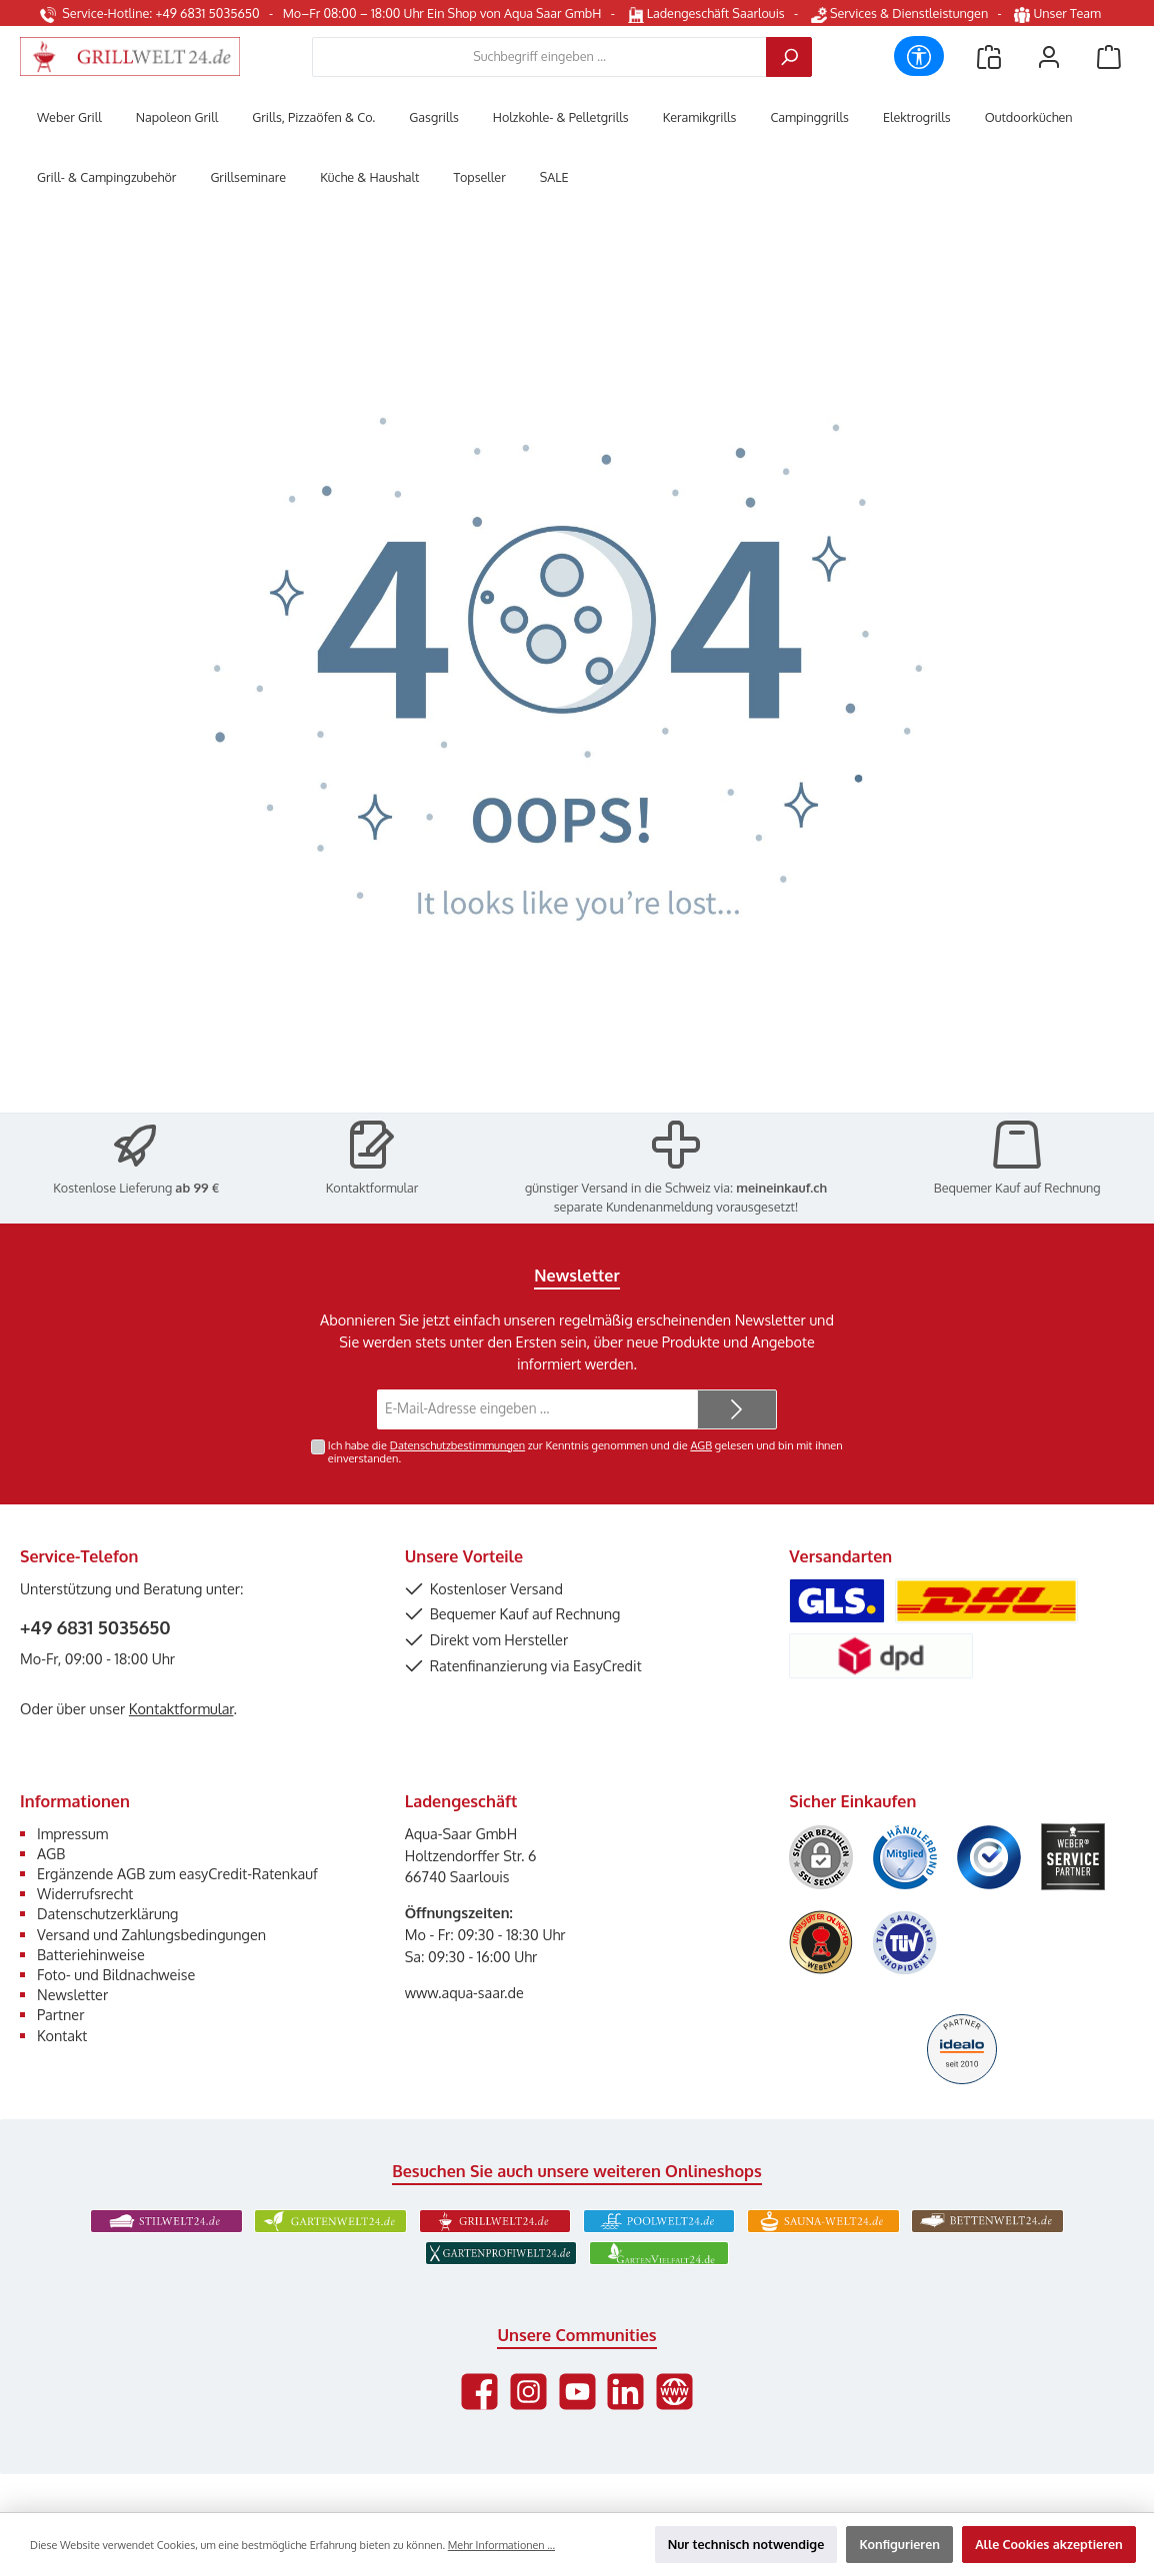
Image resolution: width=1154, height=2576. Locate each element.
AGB (701, 1445)
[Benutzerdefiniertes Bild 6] (905, 1942)
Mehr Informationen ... (501, 2545)
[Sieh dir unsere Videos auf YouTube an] (577, 2391)
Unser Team (1059, 13)
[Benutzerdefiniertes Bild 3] (989, 1857)
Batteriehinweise (91, 1954)
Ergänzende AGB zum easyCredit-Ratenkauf (177, 1873)
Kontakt (62, 2035)
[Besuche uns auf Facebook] (479, 2391)
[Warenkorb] (1109, 56)
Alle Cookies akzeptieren (1049, 2544)
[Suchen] (789, 57)
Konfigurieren (899, 2544)
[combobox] (539, 57)
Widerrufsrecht (85, 1893)
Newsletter (72, 1994)
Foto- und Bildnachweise (116, 1974)
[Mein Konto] (1049, 56)
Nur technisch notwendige (746, 2544)
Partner (60, 2014)
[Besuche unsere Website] (674, 2391)
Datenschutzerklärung (107, 1913)
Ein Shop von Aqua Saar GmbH (514, 13)
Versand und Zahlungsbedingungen (151, 1934)
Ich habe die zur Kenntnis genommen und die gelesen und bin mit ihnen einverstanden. (585, 1451)
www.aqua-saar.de (464, 1992)
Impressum (72, 1833)
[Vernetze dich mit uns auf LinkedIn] (625, 2391)
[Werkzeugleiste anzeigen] (919, 56)
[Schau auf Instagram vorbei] (528, 2391)
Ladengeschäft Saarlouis (706, 13)
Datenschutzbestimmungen (457, 1445)
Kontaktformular (372, 1188)
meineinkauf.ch (781, 1188)
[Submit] (737, 1409)
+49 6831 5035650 (95, 1627)
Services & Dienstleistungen (899, 13)
